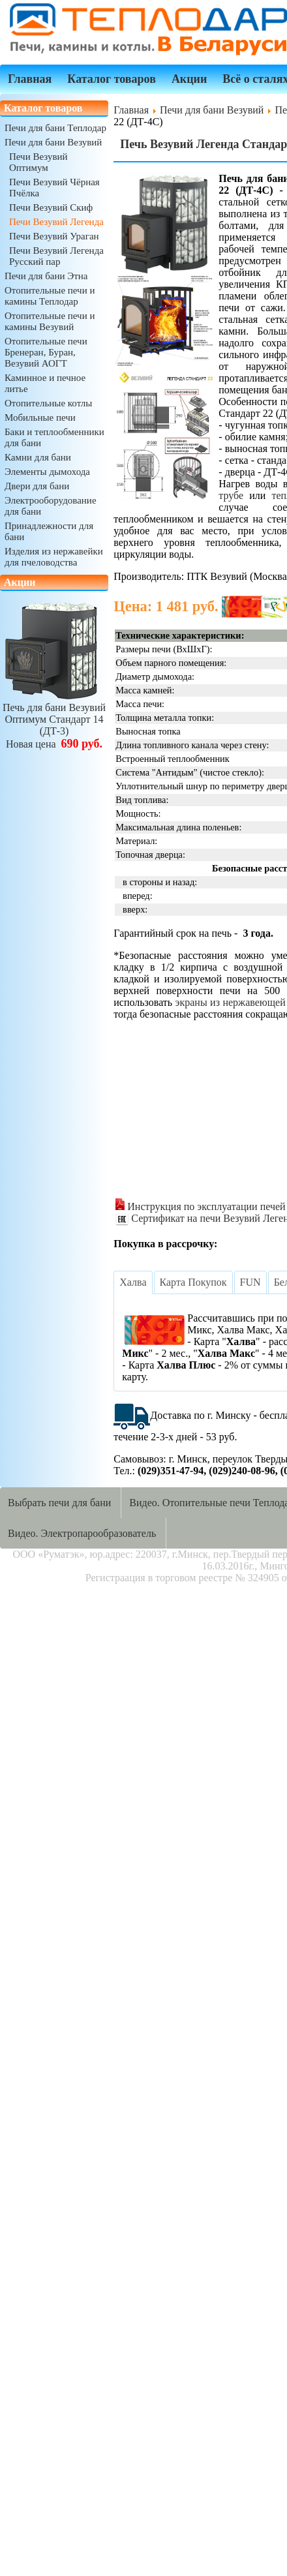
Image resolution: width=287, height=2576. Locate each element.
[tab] (132, 1282)
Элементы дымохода (47, 471)
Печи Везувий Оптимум (38, 162)
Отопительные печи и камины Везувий (50, 321)
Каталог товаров (111, 78)
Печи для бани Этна (46, 276)
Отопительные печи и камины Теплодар (50, 296)
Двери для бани (37, 486)
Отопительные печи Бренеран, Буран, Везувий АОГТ (46, 352)
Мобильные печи (40, 417)
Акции (189, 78)
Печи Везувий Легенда (56, 222)
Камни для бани (38, 457)
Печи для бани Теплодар (55, 128)
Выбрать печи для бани (59, 1502)
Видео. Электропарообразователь (82, 1533)
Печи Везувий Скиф (51, 207)
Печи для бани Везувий (53, 142)
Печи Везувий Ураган (54, 236)
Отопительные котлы (48, 403)
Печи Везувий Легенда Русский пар (56, 256)
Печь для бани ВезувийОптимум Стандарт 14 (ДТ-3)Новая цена (54, 720)
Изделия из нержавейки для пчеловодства (54, 557)
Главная (30, 78)
